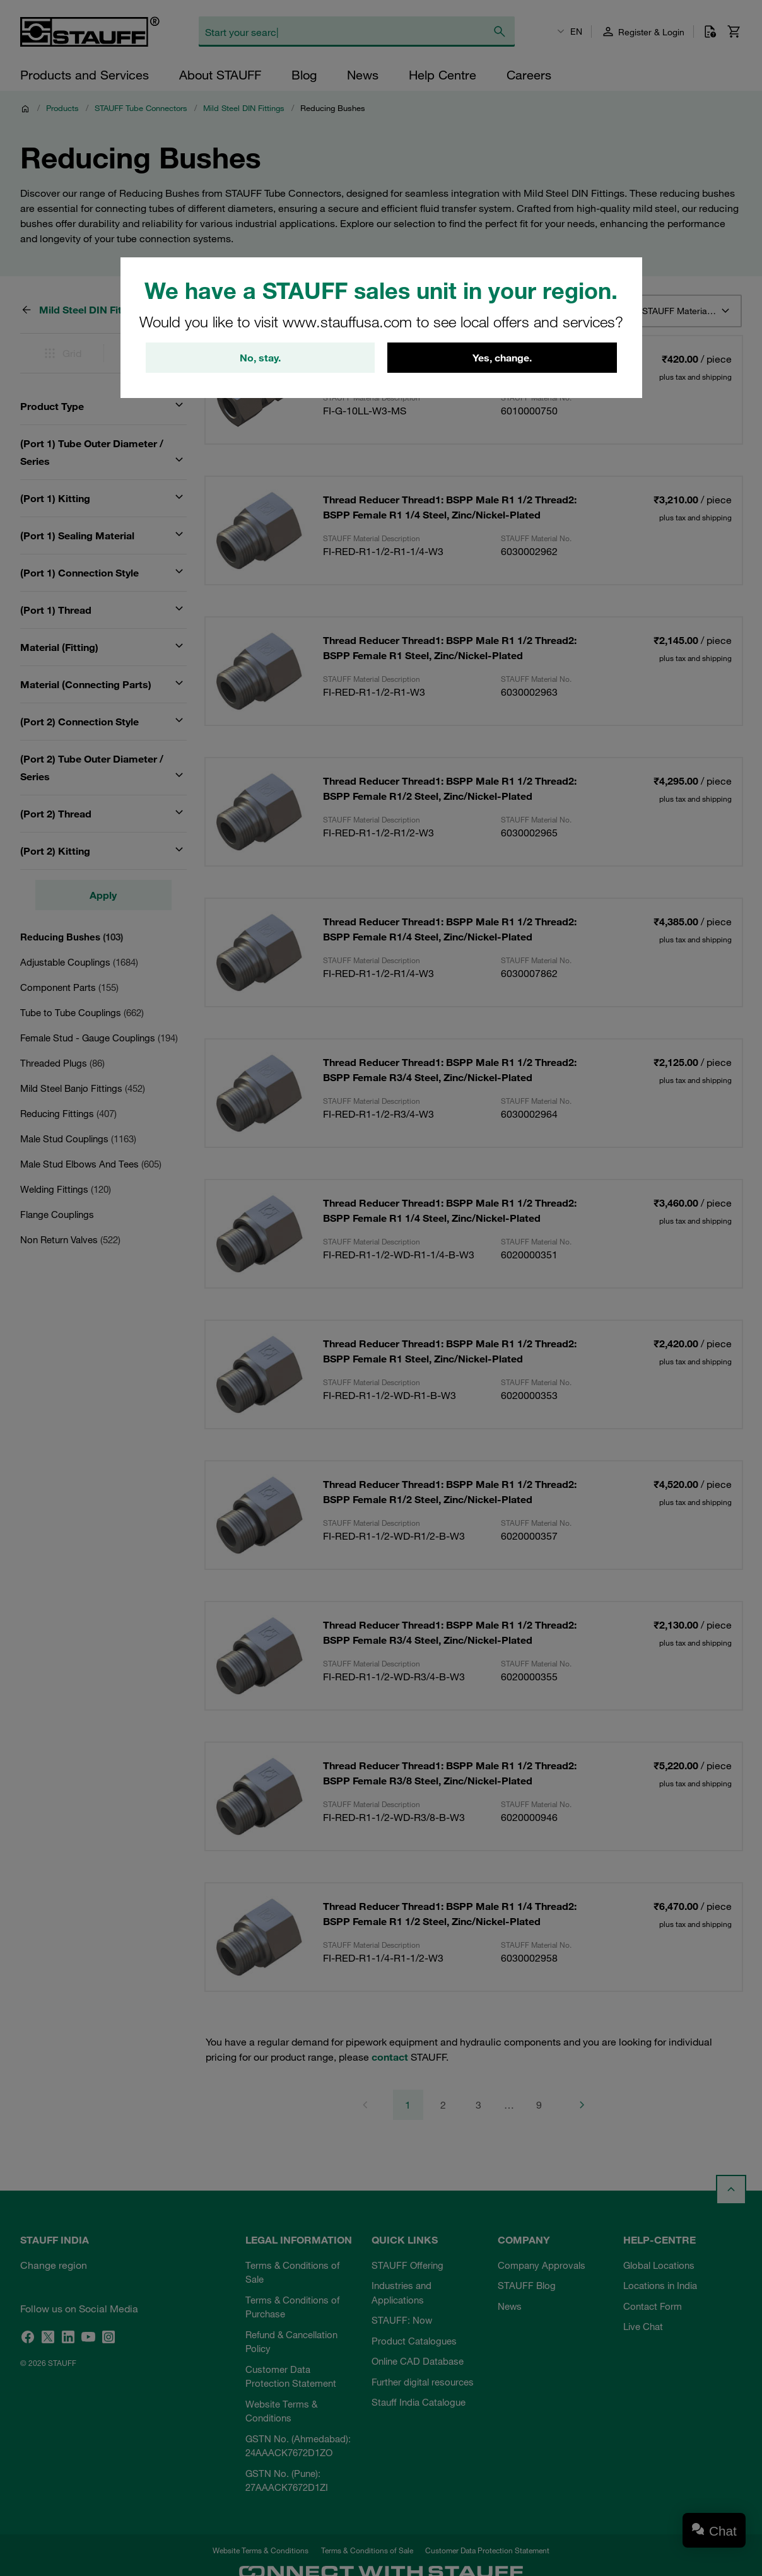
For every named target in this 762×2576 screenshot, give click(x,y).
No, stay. (260, 357)
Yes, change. (502, 357)
